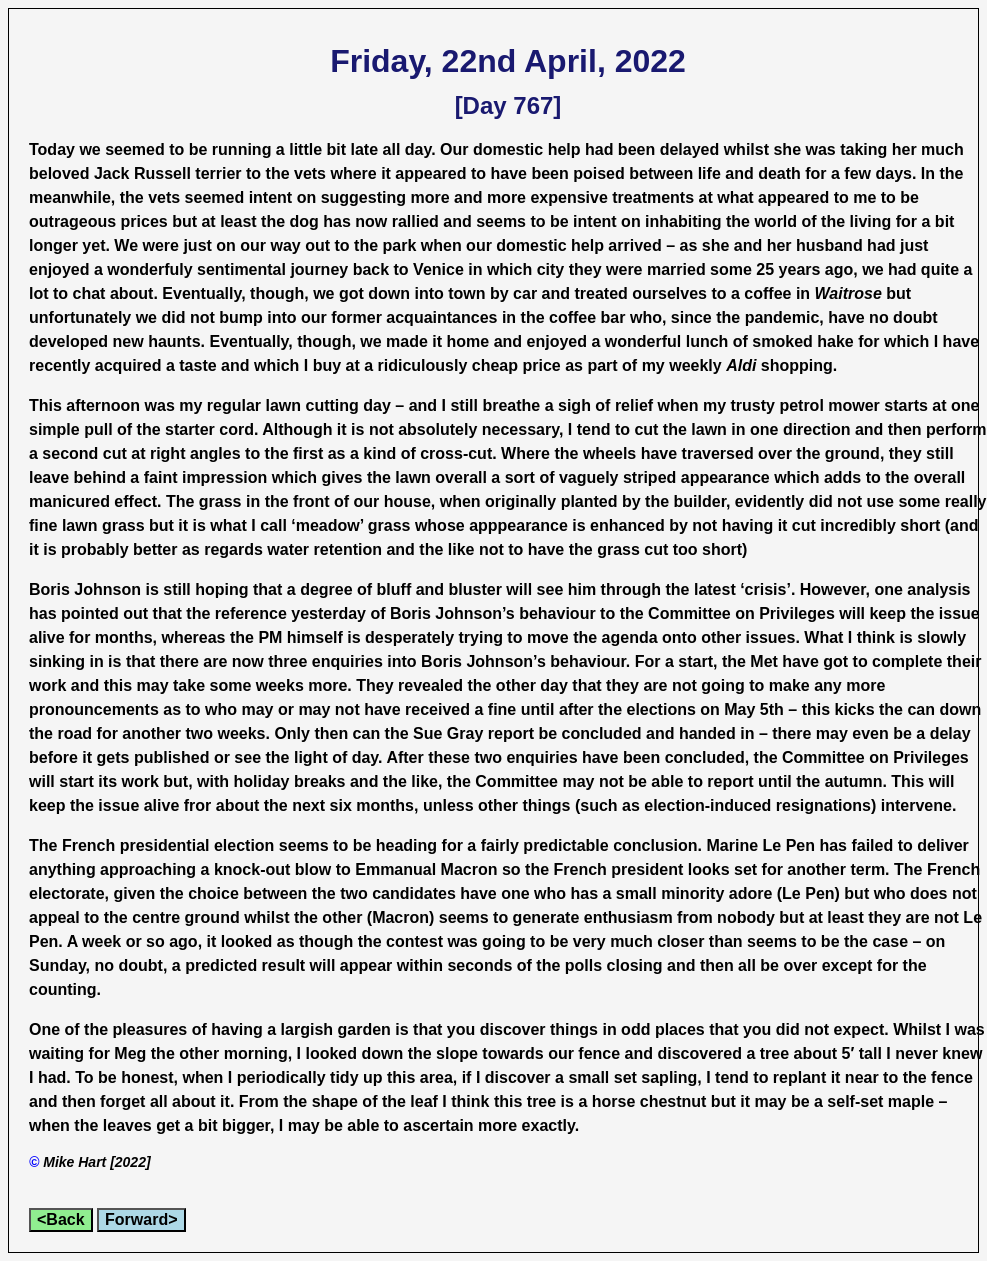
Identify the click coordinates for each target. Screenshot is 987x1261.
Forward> (141, 1219)
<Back (61, 1219)
